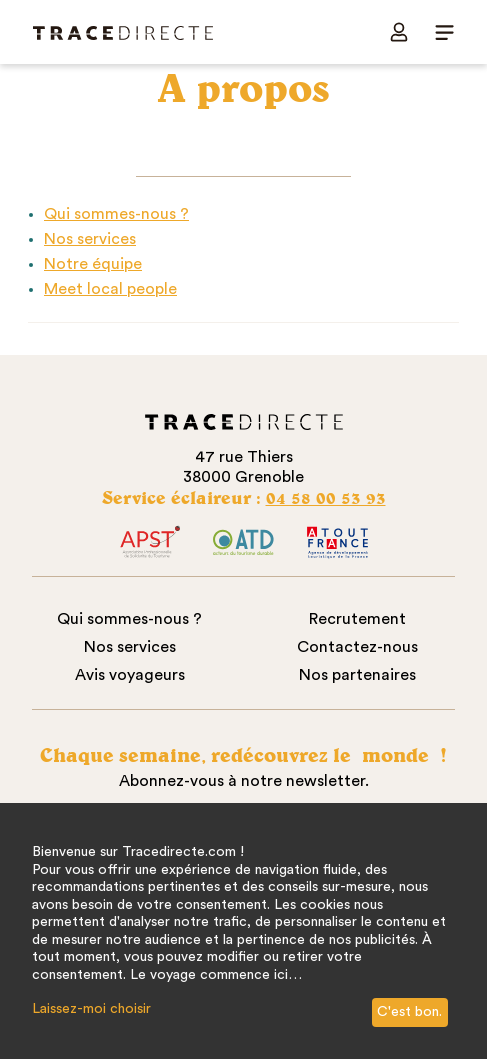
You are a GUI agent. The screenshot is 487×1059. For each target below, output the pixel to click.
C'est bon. (409, 1012)
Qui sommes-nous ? (116, 214)
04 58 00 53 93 (326, 497)
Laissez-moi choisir (91, 1009)
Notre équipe (93, 264)
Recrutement (357, 619)
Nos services (90, 239)
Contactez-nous (357, 647)
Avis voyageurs (130, 675)
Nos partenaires (357, 675)
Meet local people (110, 289)
